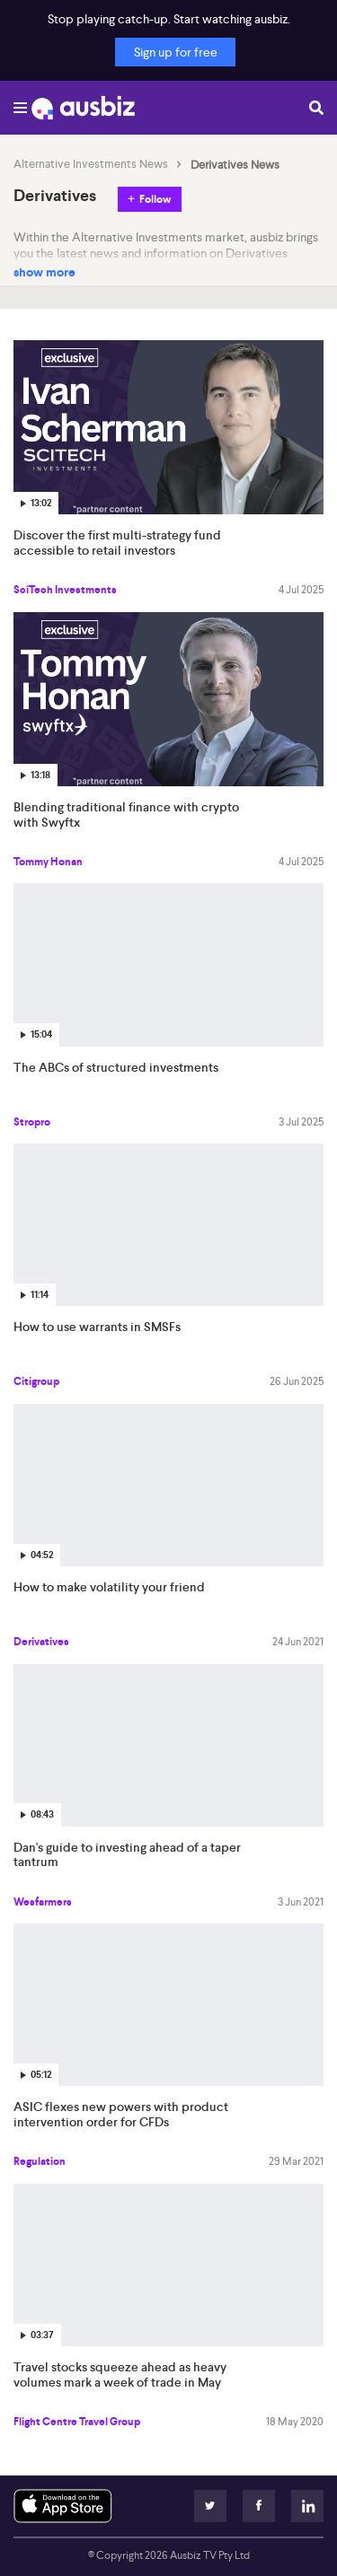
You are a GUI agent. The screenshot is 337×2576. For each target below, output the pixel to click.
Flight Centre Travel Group (76, 2421)
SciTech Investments (65, 590)
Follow (155, 199)
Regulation (39, 2161)
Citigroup (36, 1381)
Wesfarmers (42, 1902)
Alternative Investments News (90, 164)
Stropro (31, 1122)
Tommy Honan (48, 861)
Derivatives (41, 1641)
